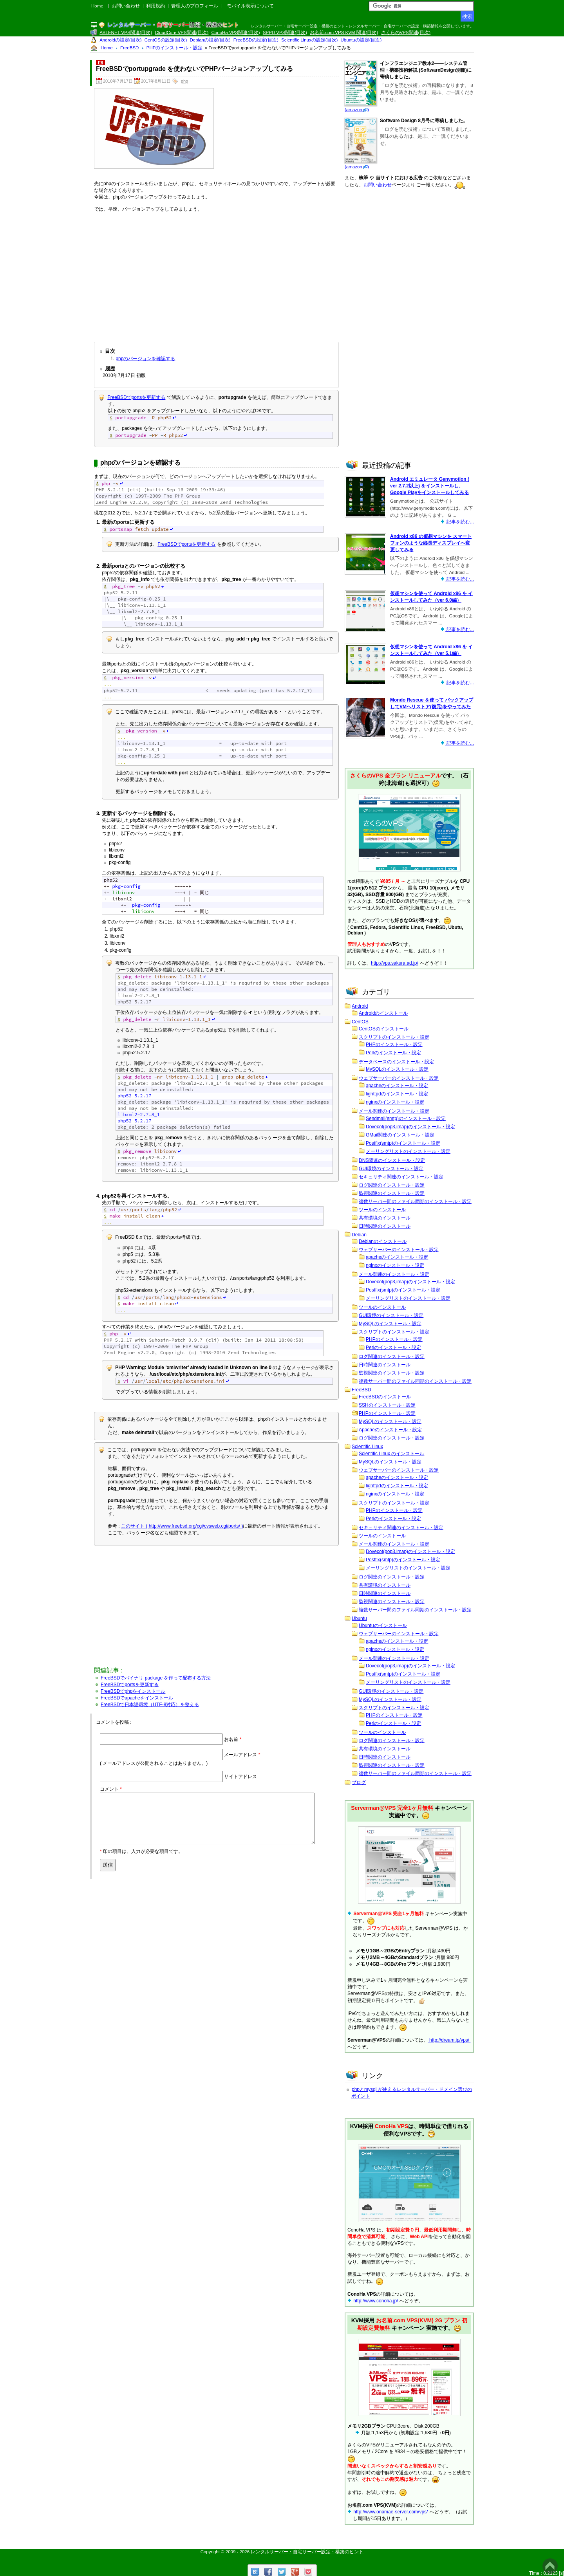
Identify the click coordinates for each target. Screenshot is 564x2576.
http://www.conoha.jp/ (375, 2301)
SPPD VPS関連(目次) (285, 32)
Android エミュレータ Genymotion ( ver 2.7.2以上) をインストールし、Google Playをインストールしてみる (429, 485)
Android (360, 1006)
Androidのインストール (383, 1013)
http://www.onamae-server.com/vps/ (390, 2512)
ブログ (359, 1782)
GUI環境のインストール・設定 (391, 1168)
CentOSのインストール (384, 1029)
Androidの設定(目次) (120, 40)
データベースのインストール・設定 (396, 1061)
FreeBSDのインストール (385, 1397)
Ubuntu (359, 1618)
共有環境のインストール (384, 1218)
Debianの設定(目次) (210, 40)
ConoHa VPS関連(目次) (236, 32)
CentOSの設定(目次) (166, 40)
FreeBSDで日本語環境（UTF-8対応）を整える (150, 1704)
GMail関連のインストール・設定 (400, 1135)
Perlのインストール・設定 (393, 1052)
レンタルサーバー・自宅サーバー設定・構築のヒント (307, 2551)
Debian (359, 1234)
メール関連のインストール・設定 (394, 1111)
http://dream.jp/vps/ (449, 2040)
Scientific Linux (367, 1446)
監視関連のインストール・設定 (392, 1193)
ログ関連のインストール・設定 (392, 1185)
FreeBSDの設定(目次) (255, 40)
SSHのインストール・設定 (387, 1405)
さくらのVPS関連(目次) (406, 32)
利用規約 (155, 6)
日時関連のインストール (384, 1226)
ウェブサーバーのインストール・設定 (399, 1078)
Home (97, 6)
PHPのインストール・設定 (394, 1044)
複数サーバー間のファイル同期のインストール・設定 (415, 1201)
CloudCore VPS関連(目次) (181, 32)
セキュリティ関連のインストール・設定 (401, 1177)
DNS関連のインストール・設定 (392, 1160)
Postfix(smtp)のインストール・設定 (403, 1143)
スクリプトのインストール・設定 (394, 1037)
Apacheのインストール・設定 (390, 1429)
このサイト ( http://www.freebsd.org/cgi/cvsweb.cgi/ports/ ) (182, 1526)
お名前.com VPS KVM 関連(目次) (344, 32)
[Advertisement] (216, 275)
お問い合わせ (126, 6)
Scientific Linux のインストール (391, 1453)
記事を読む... (459, 522)
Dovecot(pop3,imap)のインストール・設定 (410, 1126)
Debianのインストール (383, 1241)
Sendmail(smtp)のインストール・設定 (406, 1118)
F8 (100, 62)
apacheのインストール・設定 (397, 1085)
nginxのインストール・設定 (395, 1102)
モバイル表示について (250, 6)
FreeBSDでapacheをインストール (137, 1698)
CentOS (360, 1022)
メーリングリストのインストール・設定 (408, 1151)
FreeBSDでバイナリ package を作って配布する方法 (156, 1678)
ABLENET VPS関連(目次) (125, 32)
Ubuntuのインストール (383, 1625)
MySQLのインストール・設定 (397, 1069)
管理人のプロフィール (194, 6)
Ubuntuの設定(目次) (361, 40)
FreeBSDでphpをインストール (133, 1691)
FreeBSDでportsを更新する (136, 397)
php (184, 81)
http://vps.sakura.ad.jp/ (394, 963)
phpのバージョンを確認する (145, 358)
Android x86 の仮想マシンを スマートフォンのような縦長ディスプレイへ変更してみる (431, 543)
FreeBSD (361, 1390)
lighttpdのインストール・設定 (397, 1094)
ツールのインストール (382, 1209)
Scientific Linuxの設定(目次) (309, 40)
